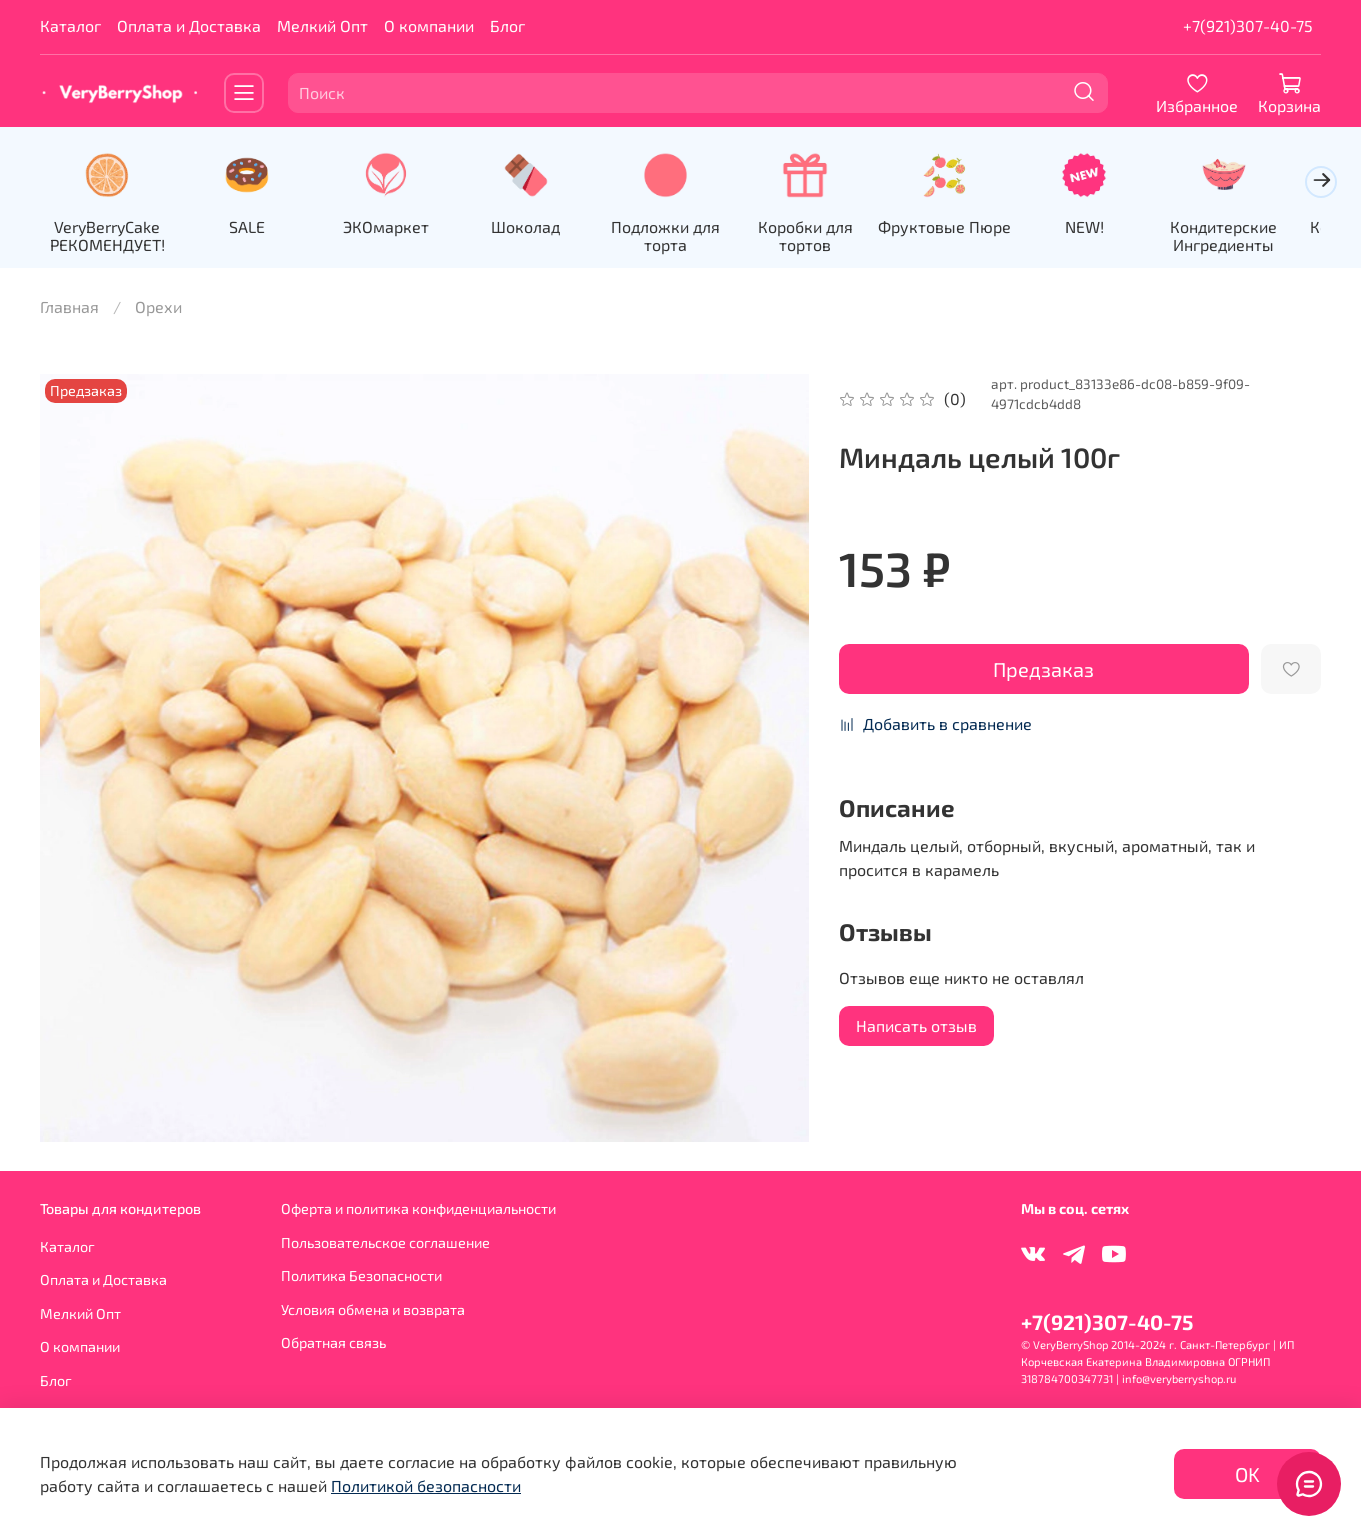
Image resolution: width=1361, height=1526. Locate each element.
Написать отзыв (916, 1027)
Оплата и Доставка (189, 25)
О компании (429, 25)
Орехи (158, 308)
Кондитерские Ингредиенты (1251, 236)
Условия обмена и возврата (373, 1309)
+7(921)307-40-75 (1248, 25)
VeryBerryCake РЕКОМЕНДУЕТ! (108, 236)
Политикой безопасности (426, 1485)
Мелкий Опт (322, 25)
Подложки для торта (680, 236)
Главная (69, 308)
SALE (252, 227)
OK (1247, 1474)
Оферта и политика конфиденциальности (418, 1208)
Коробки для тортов (823, 236)
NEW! (1109, 227)
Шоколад (537, 227)
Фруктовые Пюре (966, 227)
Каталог (70, 25)
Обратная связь (333, 1343)
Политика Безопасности (361, 1275)
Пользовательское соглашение (385, 1242)
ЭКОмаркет (395, 227)
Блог (507, 25)
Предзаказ (1043, 671)
